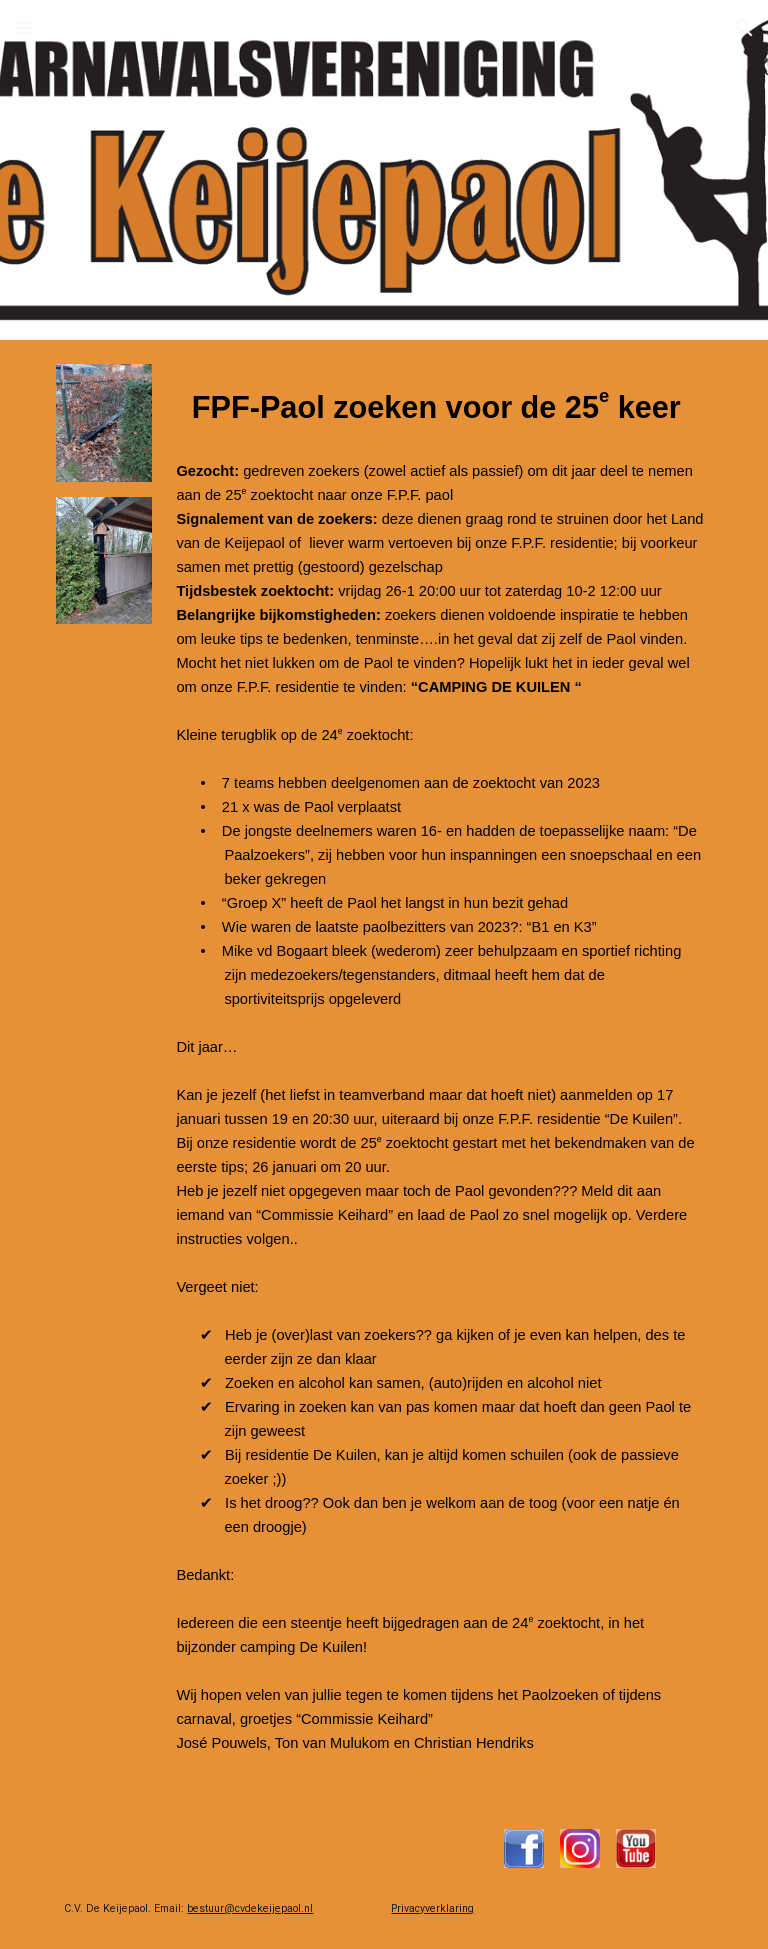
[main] (439, 1072)
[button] (24, 27)
